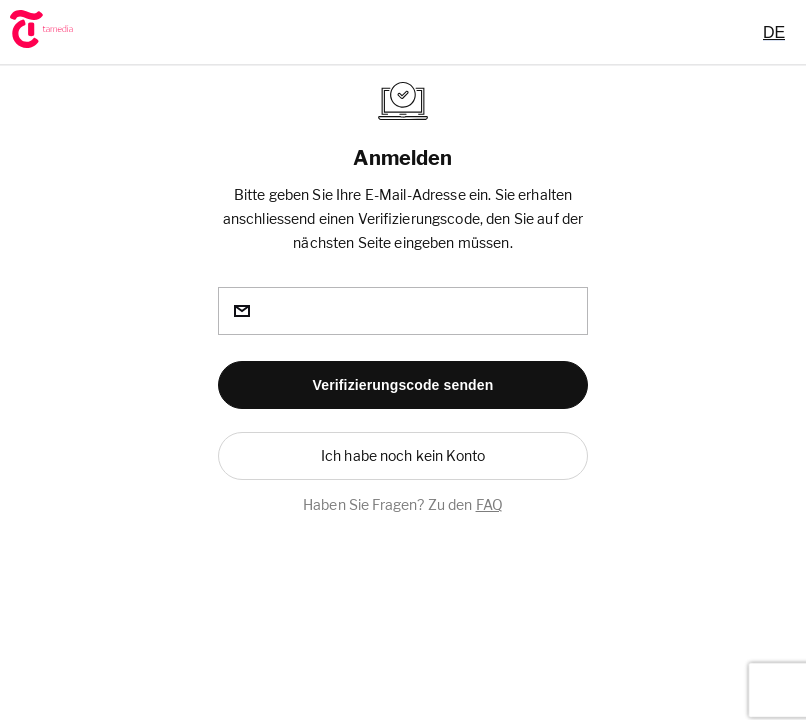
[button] (403, 385)
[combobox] (774, 32)
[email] (403, 311)
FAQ (489, 504)
